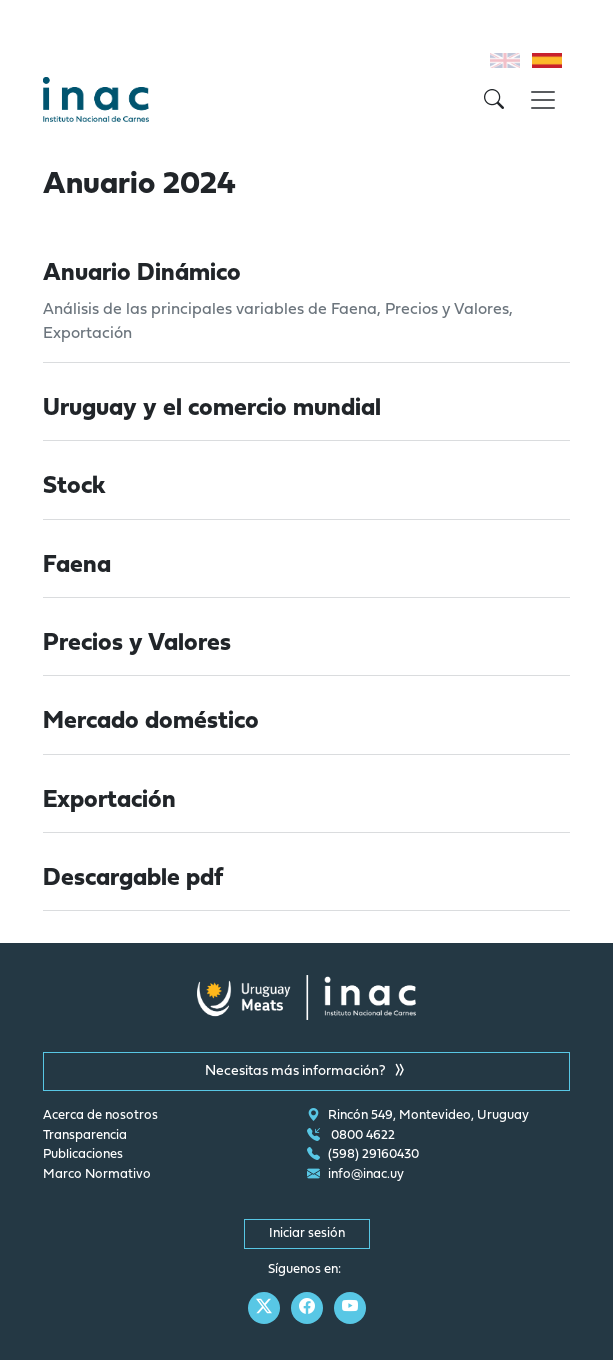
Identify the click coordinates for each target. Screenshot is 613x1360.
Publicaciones (83, 1155)
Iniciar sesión (307, 1234)
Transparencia (85, 1136)
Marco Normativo (97, 1175)
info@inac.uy (355, 1175)
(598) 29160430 (363, 1155)
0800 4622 (351, 1136)
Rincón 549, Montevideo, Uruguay (418, 1116)
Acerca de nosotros (100, 1116)
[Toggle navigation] (543, 100)
